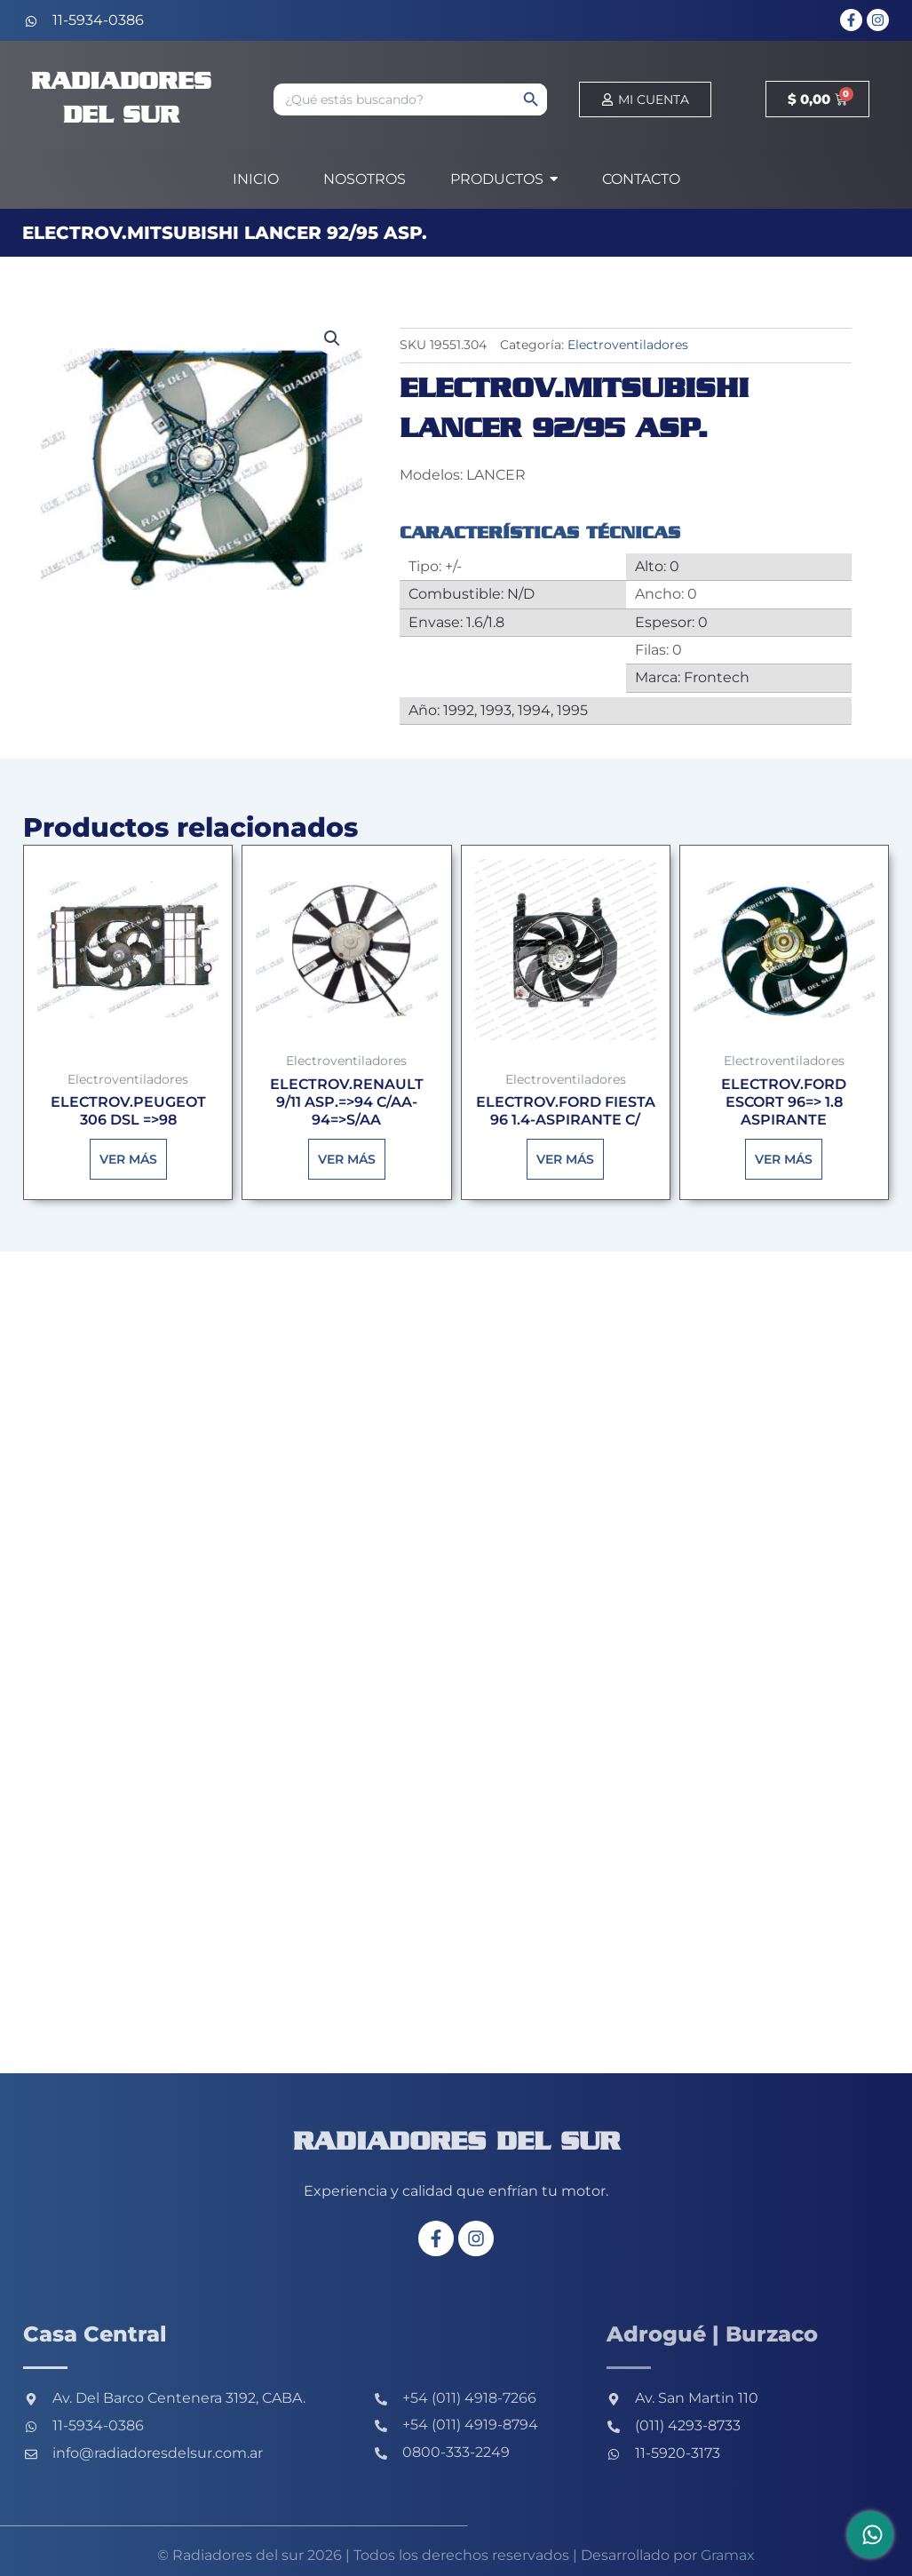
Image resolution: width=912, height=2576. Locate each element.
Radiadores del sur (456, 2141)
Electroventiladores (627, 345)
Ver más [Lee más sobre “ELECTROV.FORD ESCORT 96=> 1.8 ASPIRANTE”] (784, 1160)
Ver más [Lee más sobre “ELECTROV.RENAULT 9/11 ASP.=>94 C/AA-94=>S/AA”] (347, 1160)
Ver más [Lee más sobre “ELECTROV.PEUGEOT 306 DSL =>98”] (128, 1160)
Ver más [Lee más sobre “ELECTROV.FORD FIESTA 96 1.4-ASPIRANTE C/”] (565, 1160)
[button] (332, 338)
